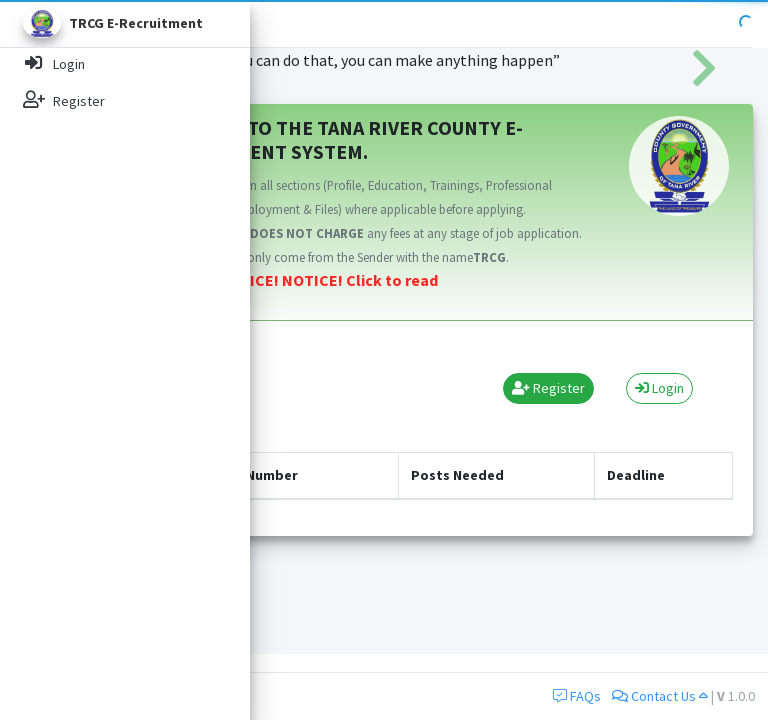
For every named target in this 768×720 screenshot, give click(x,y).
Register (548, 388)
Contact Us (660, 696)
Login (659, 388)
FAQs (577, 696)
